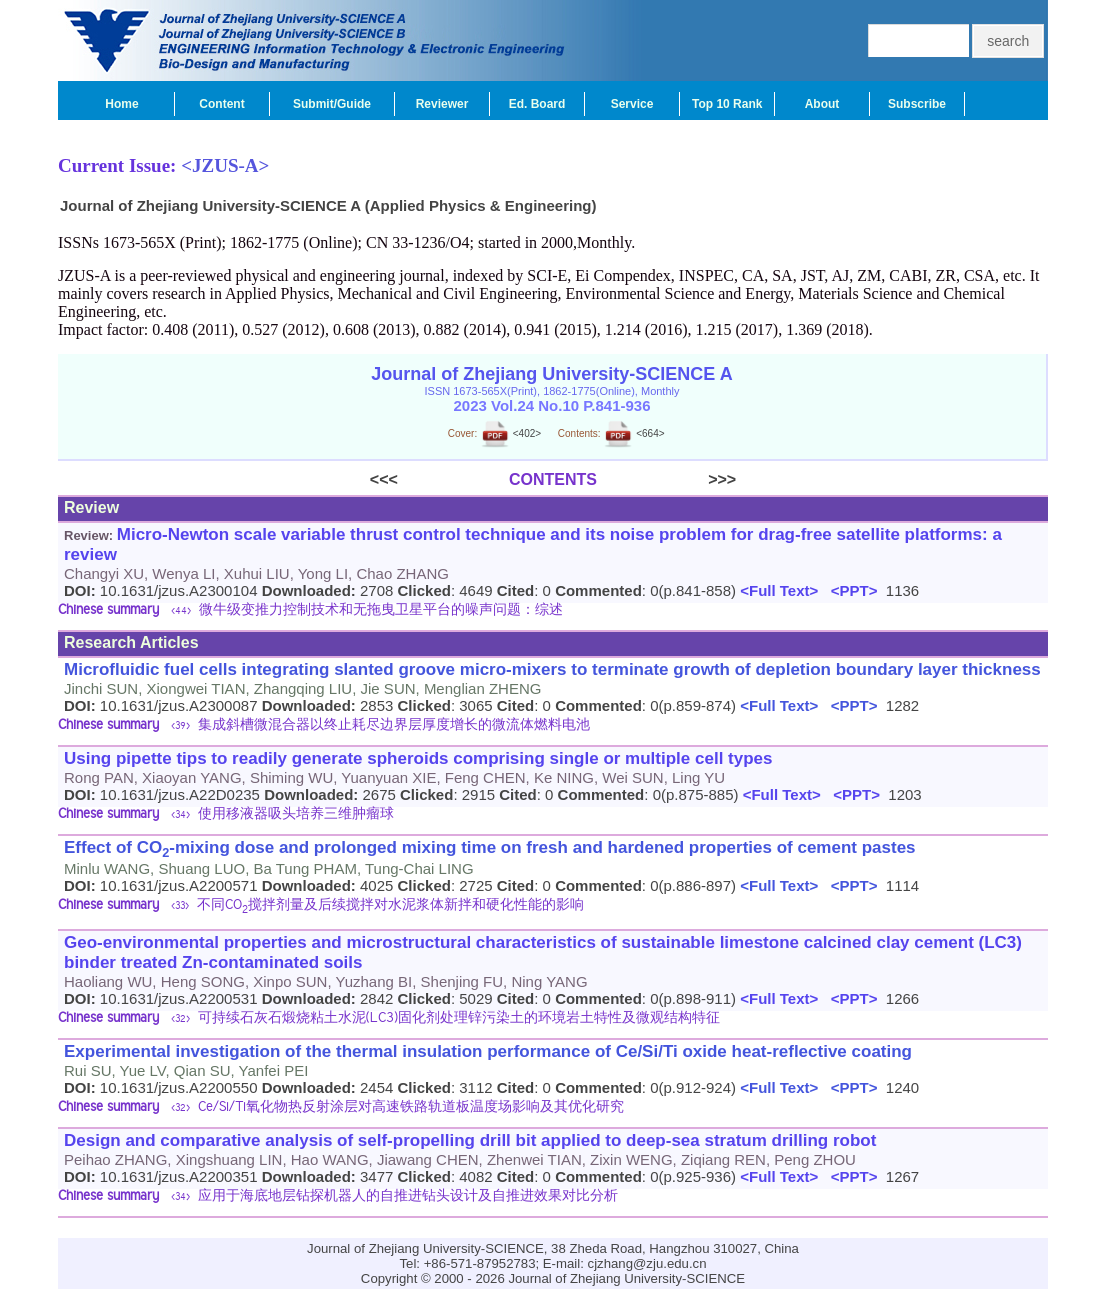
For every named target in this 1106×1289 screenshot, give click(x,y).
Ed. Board (537, 104)
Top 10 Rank (727, 104)
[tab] (553, 611)
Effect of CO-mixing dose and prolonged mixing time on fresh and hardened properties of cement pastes (490, 849)
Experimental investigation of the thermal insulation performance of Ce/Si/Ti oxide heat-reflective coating (488, 1051)
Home (121, 104)
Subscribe (917, 104)
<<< (439, 479)
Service (632, 104)
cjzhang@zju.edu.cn (647, 1263)
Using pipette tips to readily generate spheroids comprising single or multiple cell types (418, 758)
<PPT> (849, 590)
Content (221, 104)
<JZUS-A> (225, 165)
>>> (666, 479)
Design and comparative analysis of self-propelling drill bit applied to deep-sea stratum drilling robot (470, 1140)
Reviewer (442, 104)
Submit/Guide (332, 104)
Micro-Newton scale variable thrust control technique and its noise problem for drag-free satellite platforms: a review (533, 544)
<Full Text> (777, 590)
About (822, 104)
